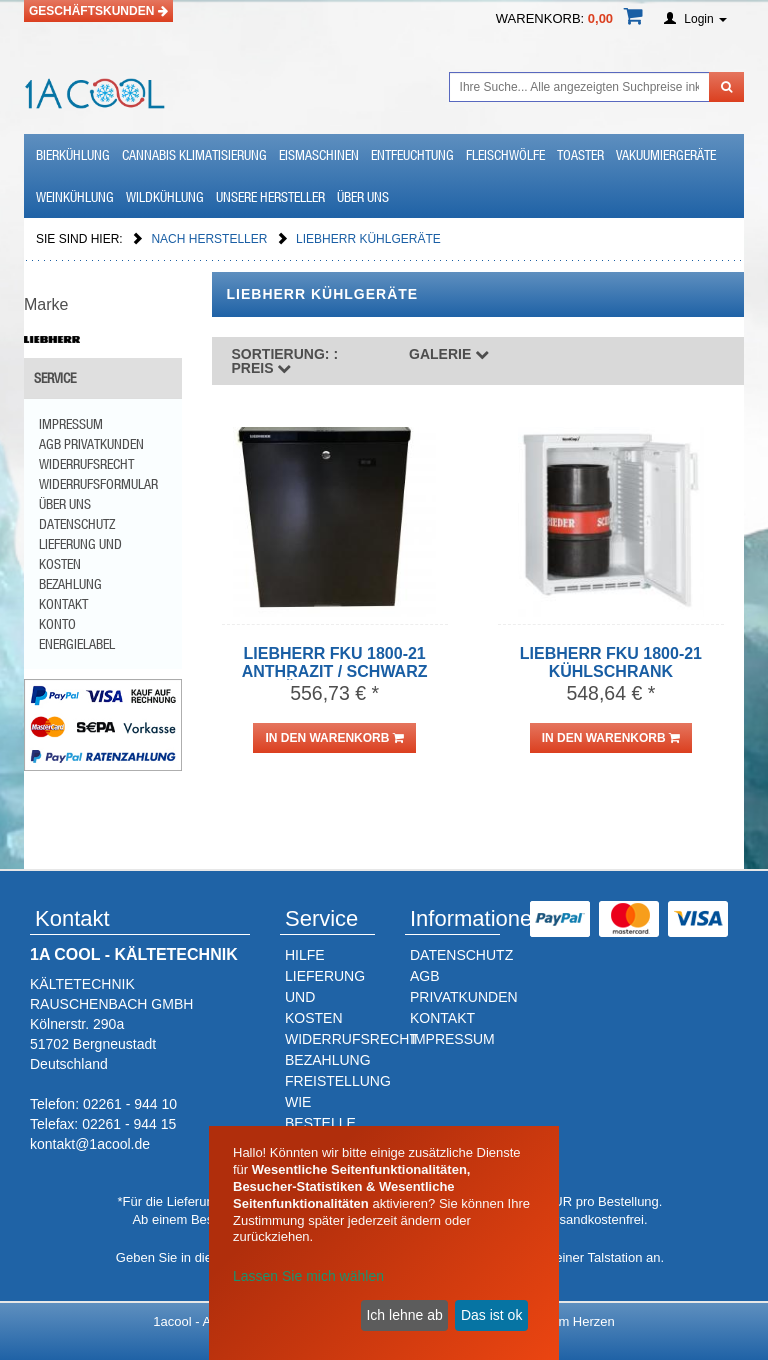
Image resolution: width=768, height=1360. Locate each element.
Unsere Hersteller (270, 197)
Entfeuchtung (412, 155)
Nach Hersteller (210, 239)
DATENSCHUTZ (461, 955)
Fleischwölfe (505, 155)
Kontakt (63, 604)
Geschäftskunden (98, 11)
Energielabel (77, 644)
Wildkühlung (165, 197)
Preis (285, 361)
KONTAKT (442, 1018)
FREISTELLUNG (338, 1081)
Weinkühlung (75, 197)
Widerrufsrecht (86, 464)
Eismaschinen (319, 155)
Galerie (449, 354)
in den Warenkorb (334, 738)
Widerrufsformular (98, 484)
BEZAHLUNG (328, 1060)
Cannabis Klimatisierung (194, 155)
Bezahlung (70, 584)
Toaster (580, 155)
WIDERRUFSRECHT (351, 1039)
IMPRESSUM (452, 1039)
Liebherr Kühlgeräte (368, 239)
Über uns (363, 197)
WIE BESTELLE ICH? (320, 1123)
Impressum (71, 424)
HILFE (305, 955)
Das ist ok (491, 1315)
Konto (57, 624)
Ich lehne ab (404, 1315)
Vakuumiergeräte (666, 155)
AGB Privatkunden (91, 444)
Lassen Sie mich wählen (308, 1276)
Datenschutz (77, 524)
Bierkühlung (73, 155)
